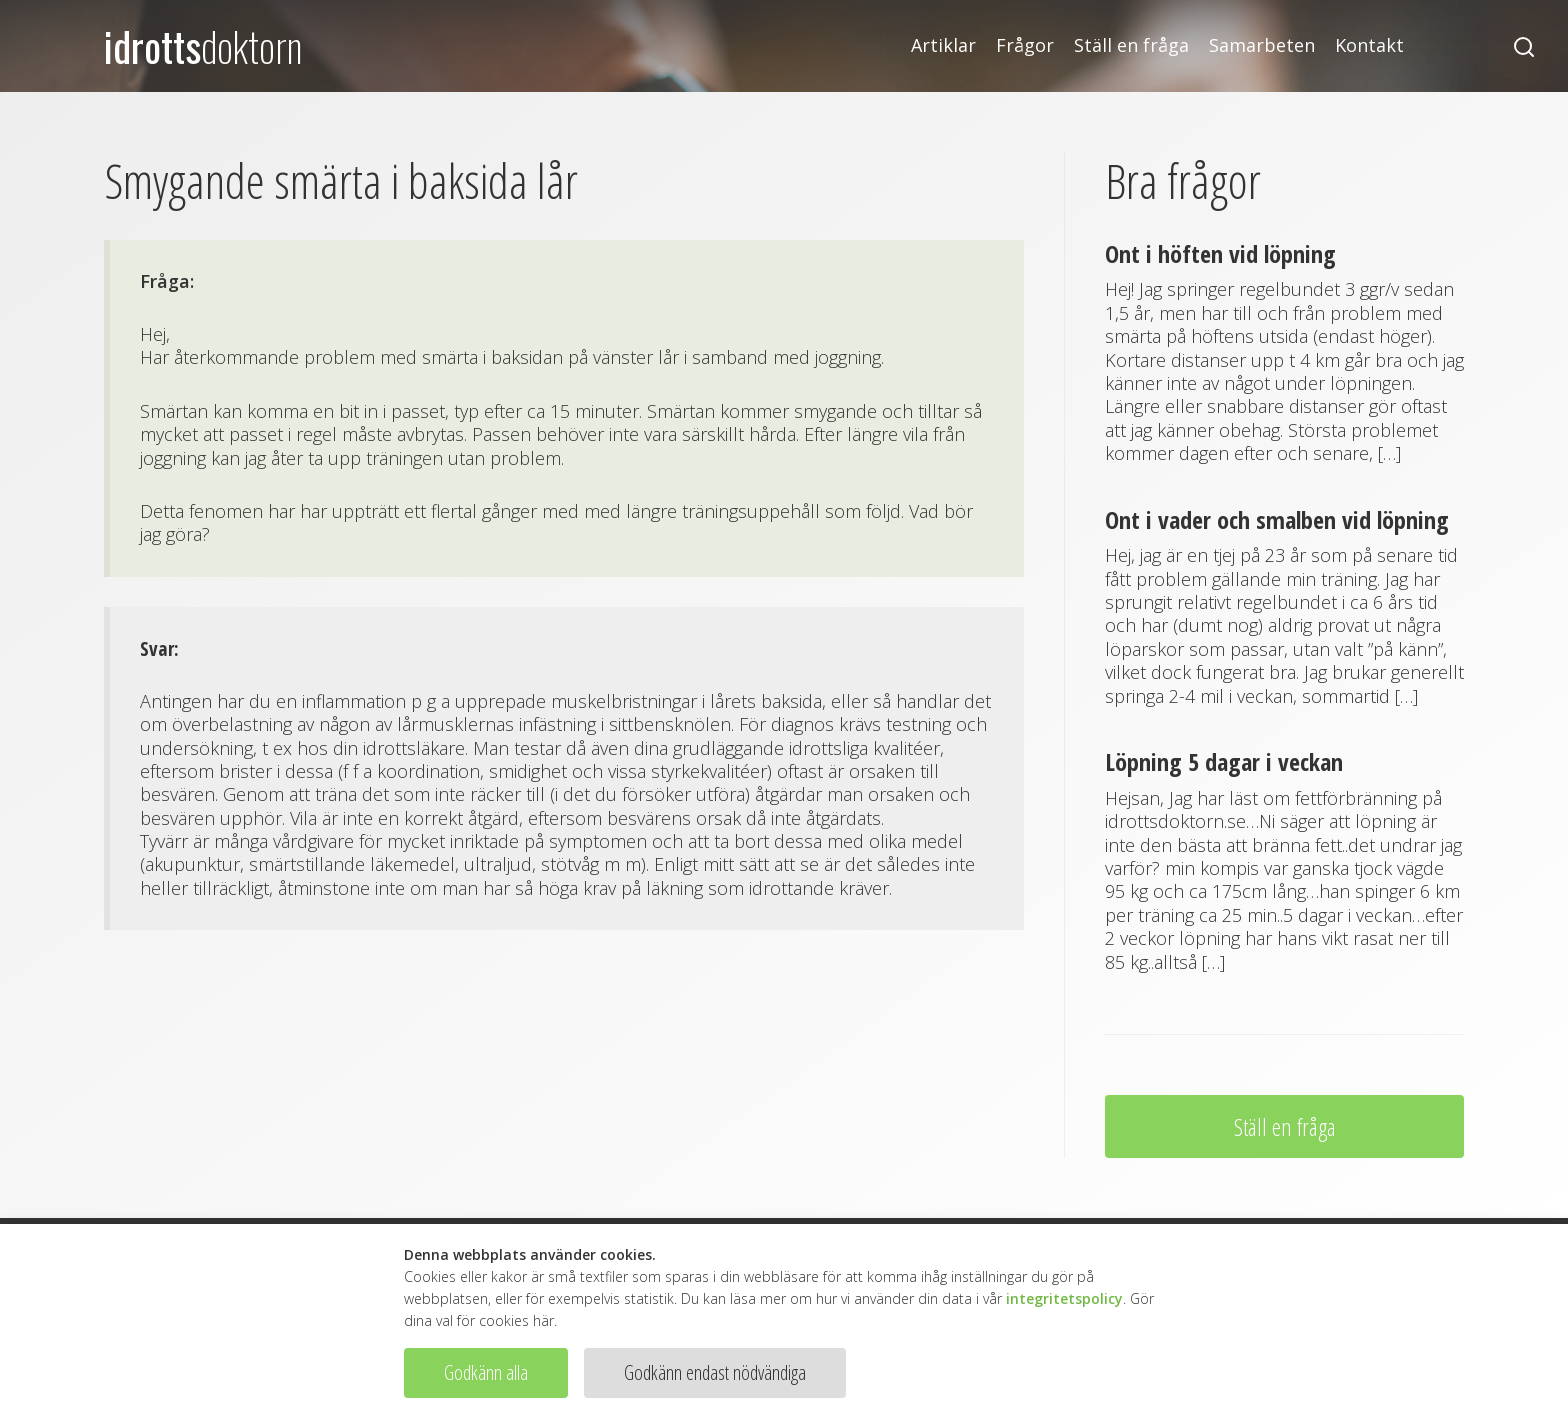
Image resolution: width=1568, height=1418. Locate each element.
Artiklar (943, 45)
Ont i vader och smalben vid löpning (1277, 519)
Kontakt (1369, 45)
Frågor (1025, 45)
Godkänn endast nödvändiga (715, 1372)
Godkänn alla (486, 1372)
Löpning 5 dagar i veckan (1224, 761)
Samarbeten (1262, 45)
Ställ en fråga (1131, 45)
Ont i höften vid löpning (1220, 253)
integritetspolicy (1064, 1298)
